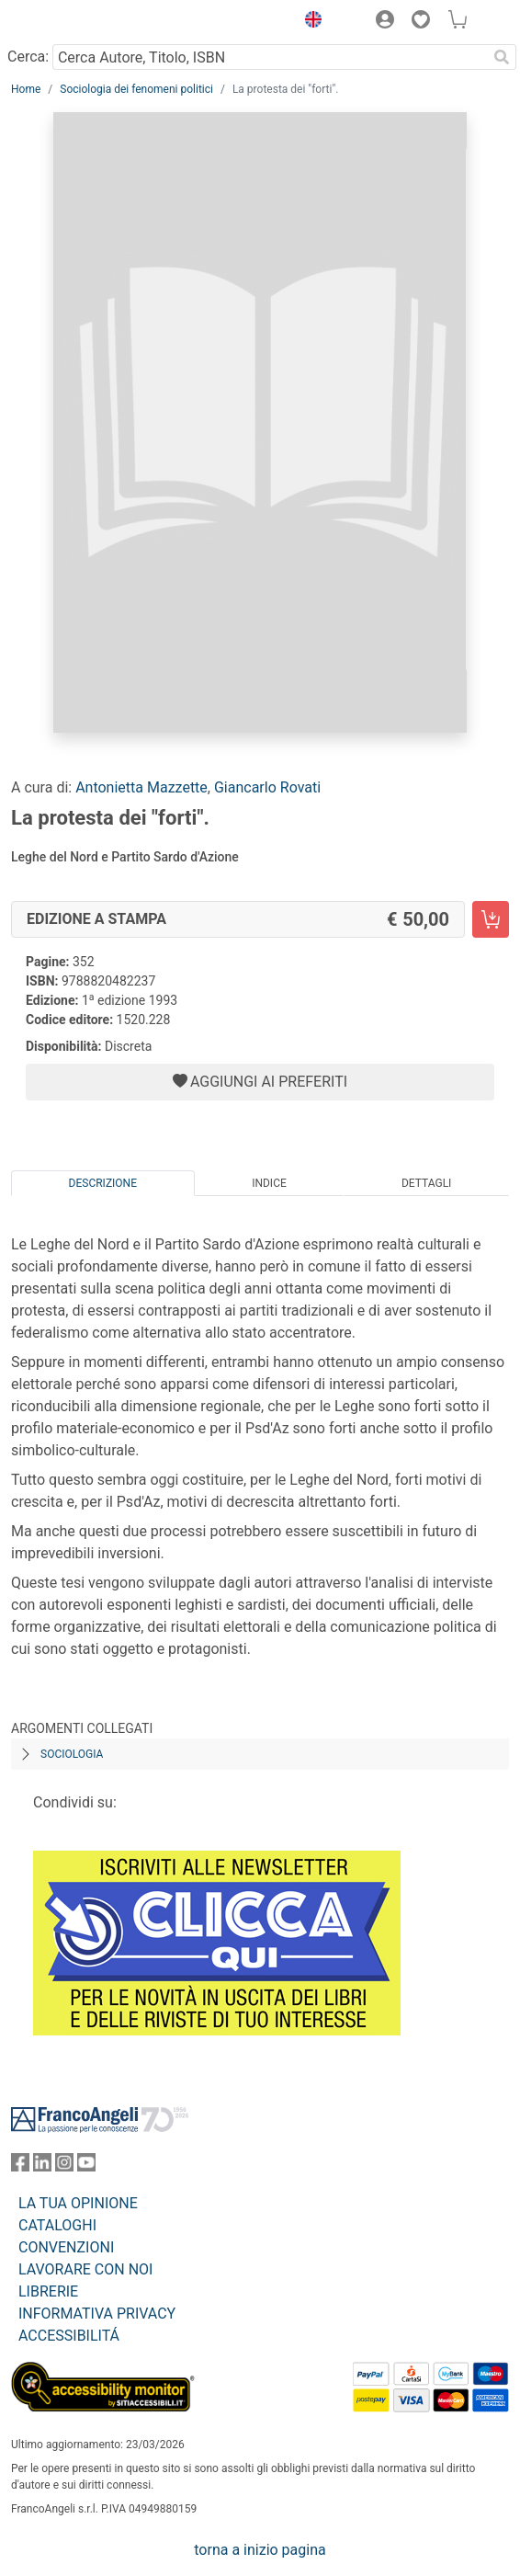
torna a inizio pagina (259, 2550)
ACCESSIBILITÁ (68, 2335)
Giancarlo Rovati (267, 787)
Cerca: (28, 56)
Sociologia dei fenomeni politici (136, 89)
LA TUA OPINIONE (78, 2203)
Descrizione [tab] (103, 1183)
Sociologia (71, 1754)
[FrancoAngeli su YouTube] (86, 2166)
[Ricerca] (501, 57)
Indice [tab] (269, 1183)
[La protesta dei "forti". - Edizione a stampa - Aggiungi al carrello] (490, 919)
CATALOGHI (57, 2225)
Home (25, 89)
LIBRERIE (48, 2291)
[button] (309, 22)
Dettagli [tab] (426, 1183)
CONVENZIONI (66, 2247)
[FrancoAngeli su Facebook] (20, 2166)
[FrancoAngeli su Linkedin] (42, 2166)
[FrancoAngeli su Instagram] (64, 2166)
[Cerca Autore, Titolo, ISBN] (269, 57)
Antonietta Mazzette (141, 787)
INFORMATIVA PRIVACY (96, 2313)
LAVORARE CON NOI (85, 2269)
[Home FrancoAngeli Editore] (73, 22)
